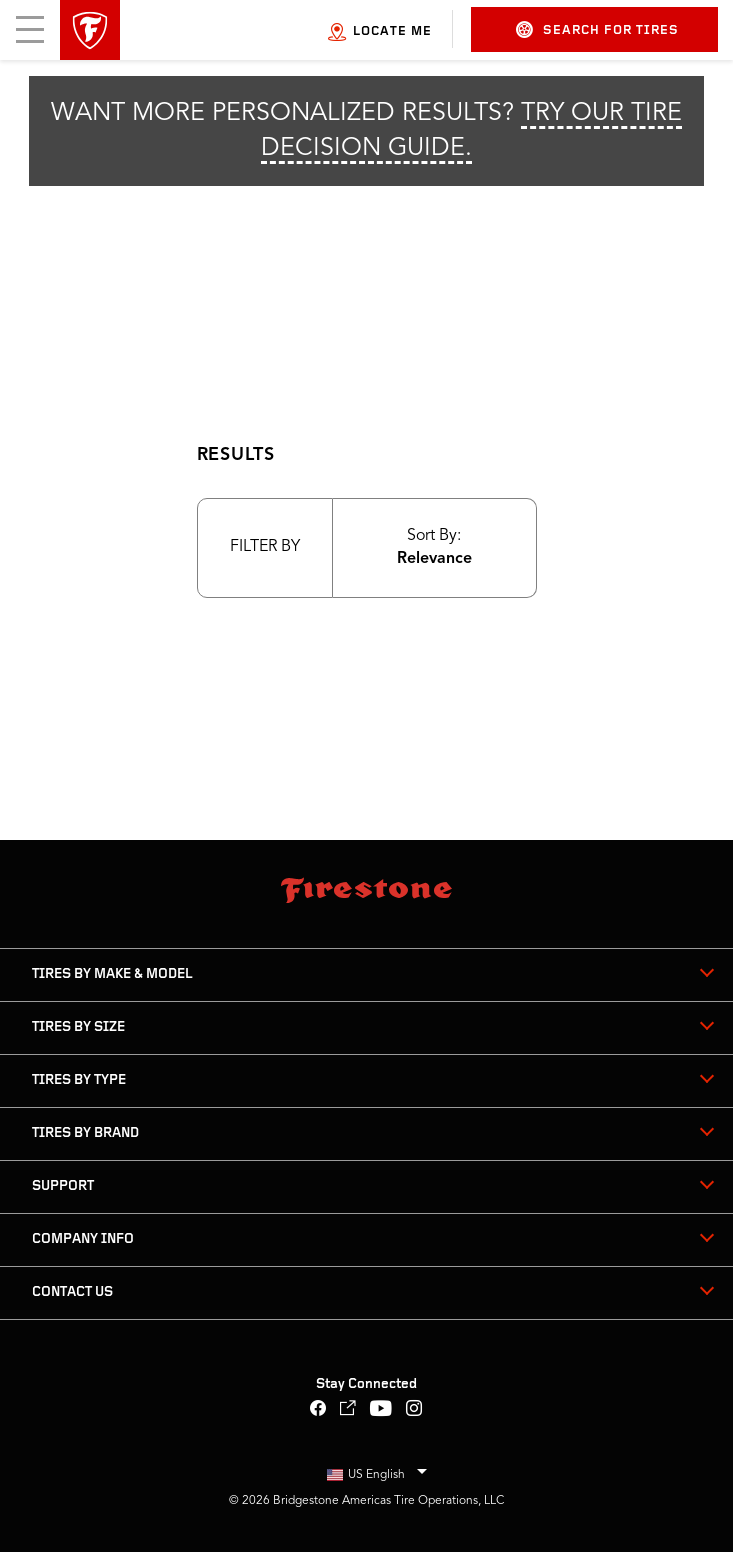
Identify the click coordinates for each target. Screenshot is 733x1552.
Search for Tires (597, 29)
